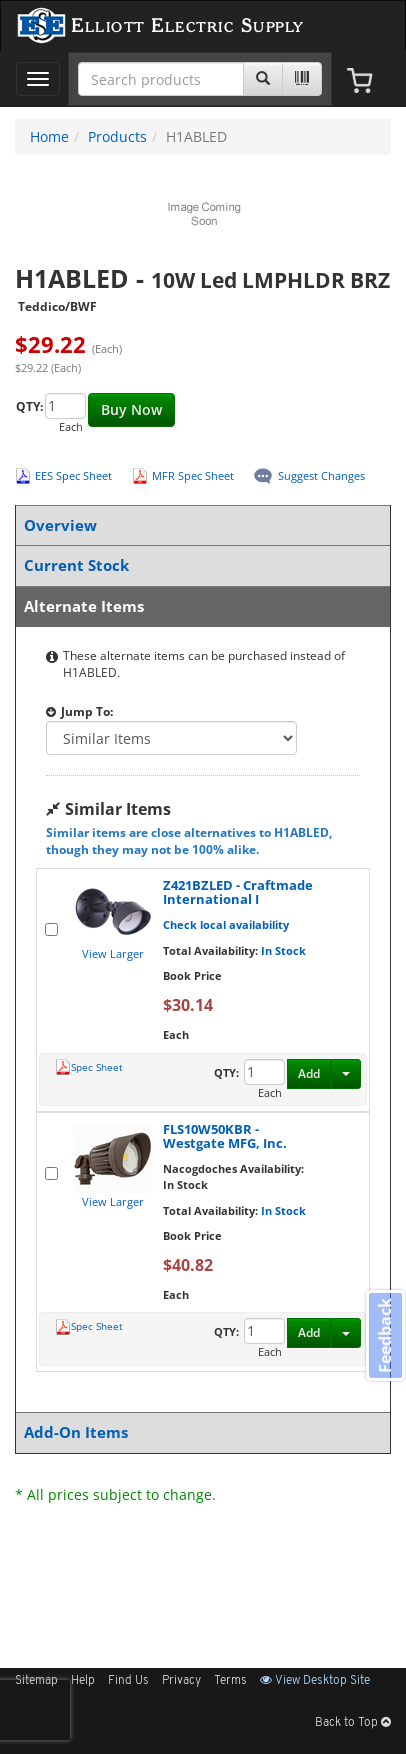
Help (83, 1681)
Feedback (385, 1334)
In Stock (283, 950)
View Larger (113, 953)
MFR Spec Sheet (193, 475)
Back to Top (353, 1723)
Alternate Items (199, 606)
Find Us (128, 1681)
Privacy (181, 1681)
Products (117, 136)
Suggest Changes (321, 475)
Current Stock (199, 565)
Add (309, 1073)
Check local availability (226, 924)
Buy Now (131, 409)
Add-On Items (199, 1432)
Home (49, 136)
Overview (199, 525)
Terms (230, 1681)
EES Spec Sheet (73, 475)
